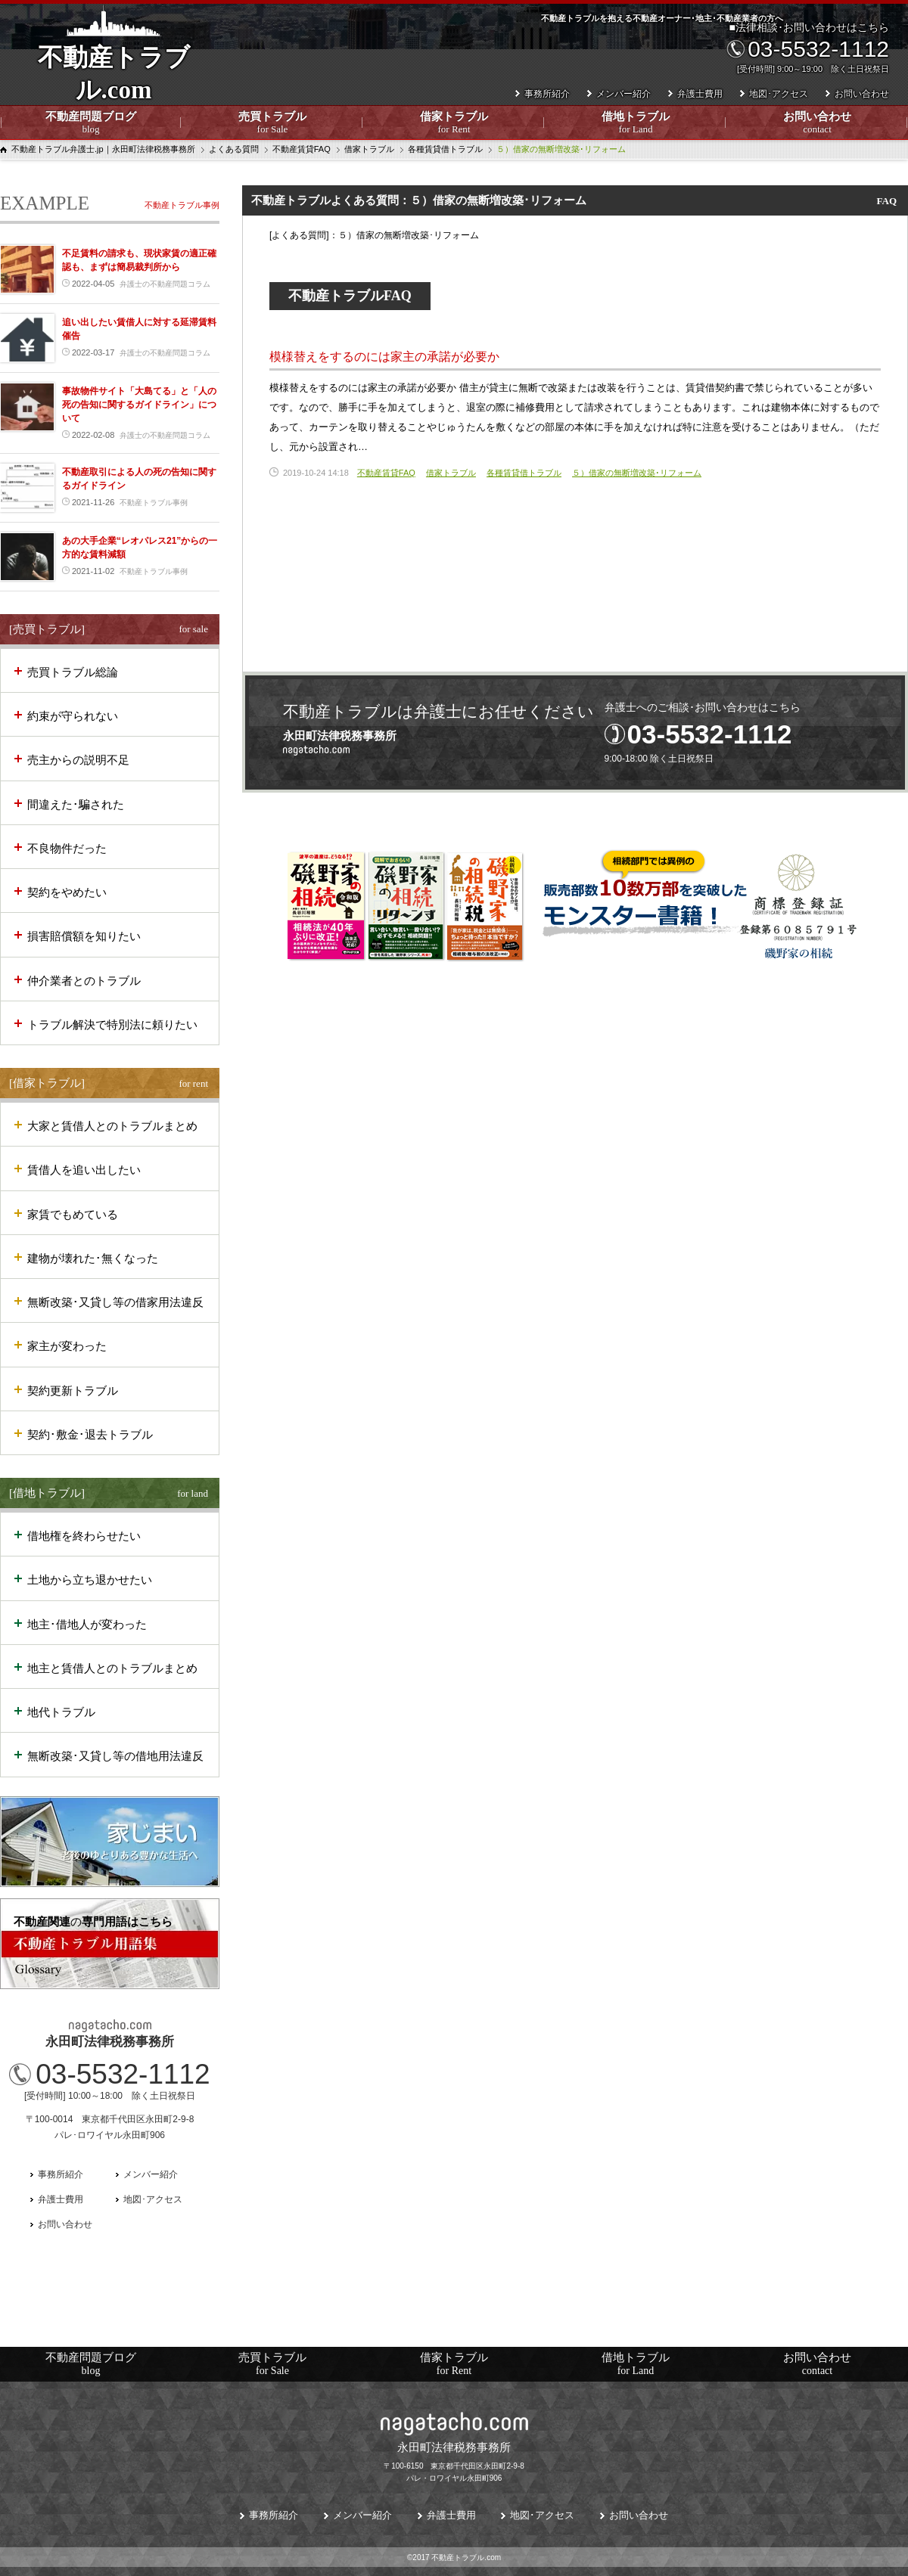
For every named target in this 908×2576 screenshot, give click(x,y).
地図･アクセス (778, 93)
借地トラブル (635, 123)
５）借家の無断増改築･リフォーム (636, 472)
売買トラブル (272, 123)
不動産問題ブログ (91, 123)
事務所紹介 (547, 93)
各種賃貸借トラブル (524, 472)
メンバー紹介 (623, 93)
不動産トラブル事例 (182, 204)
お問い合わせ (817, 123)
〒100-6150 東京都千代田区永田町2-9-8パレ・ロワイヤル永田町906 (454, 2460)
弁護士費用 (700, 93)
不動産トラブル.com (113, 84)
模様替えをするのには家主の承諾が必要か (384, 356)
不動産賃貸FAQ (386, 472)
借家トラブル (454, 123)
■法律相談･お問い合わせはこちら (807, 47)
